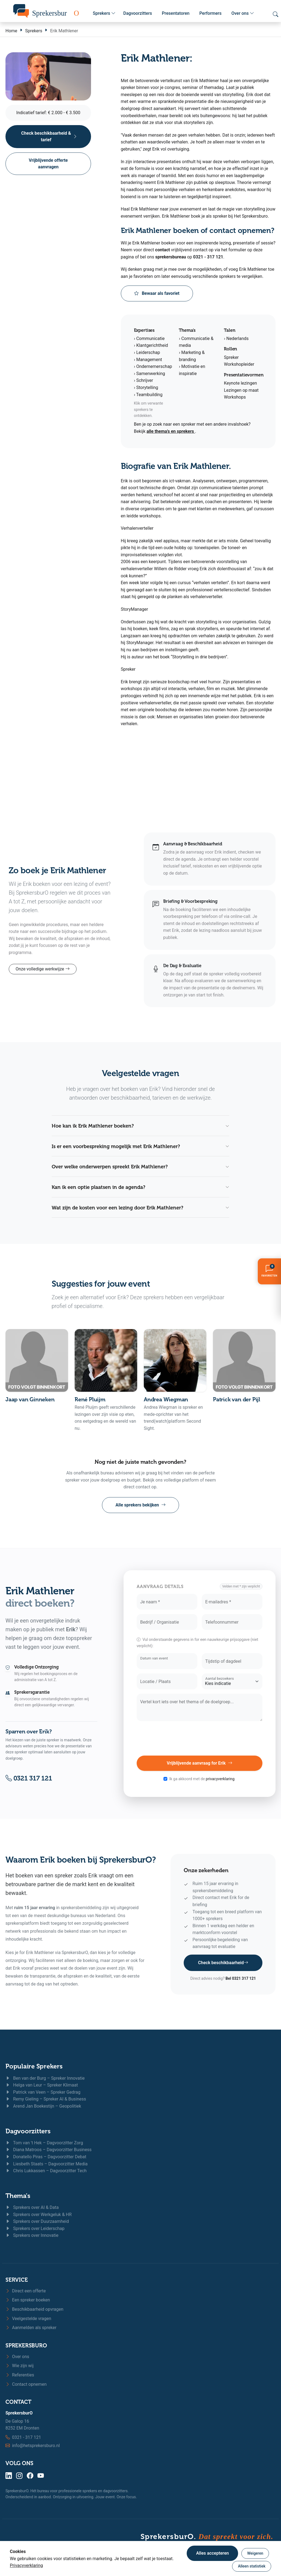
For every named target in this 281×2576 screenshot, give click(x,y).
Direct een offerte (25, 2290)
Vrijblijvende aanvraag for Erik (199, 1763)
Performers (210, 13)
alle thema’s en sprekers (171, 431)
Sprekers (104, 13)
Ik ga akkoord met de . (202, 1779)
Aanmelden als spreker (30, 2327)
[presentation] (199, 1738)
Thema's (17, 2196)
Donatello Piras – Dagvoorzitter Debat (45, 2156)
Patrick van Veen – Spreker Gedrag (42, 2092)
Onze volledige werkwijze (43, 969)
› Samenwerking (149, 373)
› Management (148, 359)
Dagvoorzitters (137, 13)
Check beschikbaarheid (223, 1963)
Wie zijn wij (19, 2365)
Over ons (242, 13)
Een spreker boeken (27, 2300)
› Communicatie (149, 338)
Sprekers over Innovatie (31, 2235)
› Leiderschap (147, 352)
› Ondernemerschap (153, 366)
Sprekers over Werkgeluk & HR (38, 2214)
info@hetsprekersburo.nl (36, 2445)
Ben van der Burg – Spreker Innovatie (45, 2078)
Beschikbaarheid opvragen (34, 2309)
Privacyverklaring (26, 2565)
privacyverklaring (220, 1779)
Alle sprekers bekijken (140, 1505)
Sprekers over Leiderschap (35, 2228)
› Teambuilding (148, 394)
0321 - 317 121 (208, 257)
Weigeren (255, 2553)
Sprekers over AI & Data (32, 2207)
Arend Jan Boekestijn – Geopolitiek (43, 2106)
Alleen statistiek (251, 2566)
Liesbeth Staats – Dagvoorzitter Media (46, 2163)
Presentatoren (175, 13)
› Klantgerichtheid (151, 345)
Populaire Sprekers (34, 2066)
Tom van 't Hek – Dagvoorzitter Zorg (44, 2142)
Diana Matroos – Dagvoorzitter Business (48, 2149)
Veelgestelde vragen (28, 2318)
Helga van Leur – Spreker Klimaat (41, 2085)
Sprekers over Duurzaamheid (37, 2221)
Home (11, 30)
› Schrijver (143, 380)
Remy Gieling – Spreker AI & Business (45, 2099)
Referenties (19, 2375)
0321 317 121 (28, 1778)
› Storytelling (146, 387)
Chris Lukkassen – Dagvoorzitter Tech (46, 2170)
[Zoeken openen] (275, 14)
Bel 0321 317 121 (241, 1978)
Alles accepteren (212, 2553)
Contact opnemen (26, 2384)
